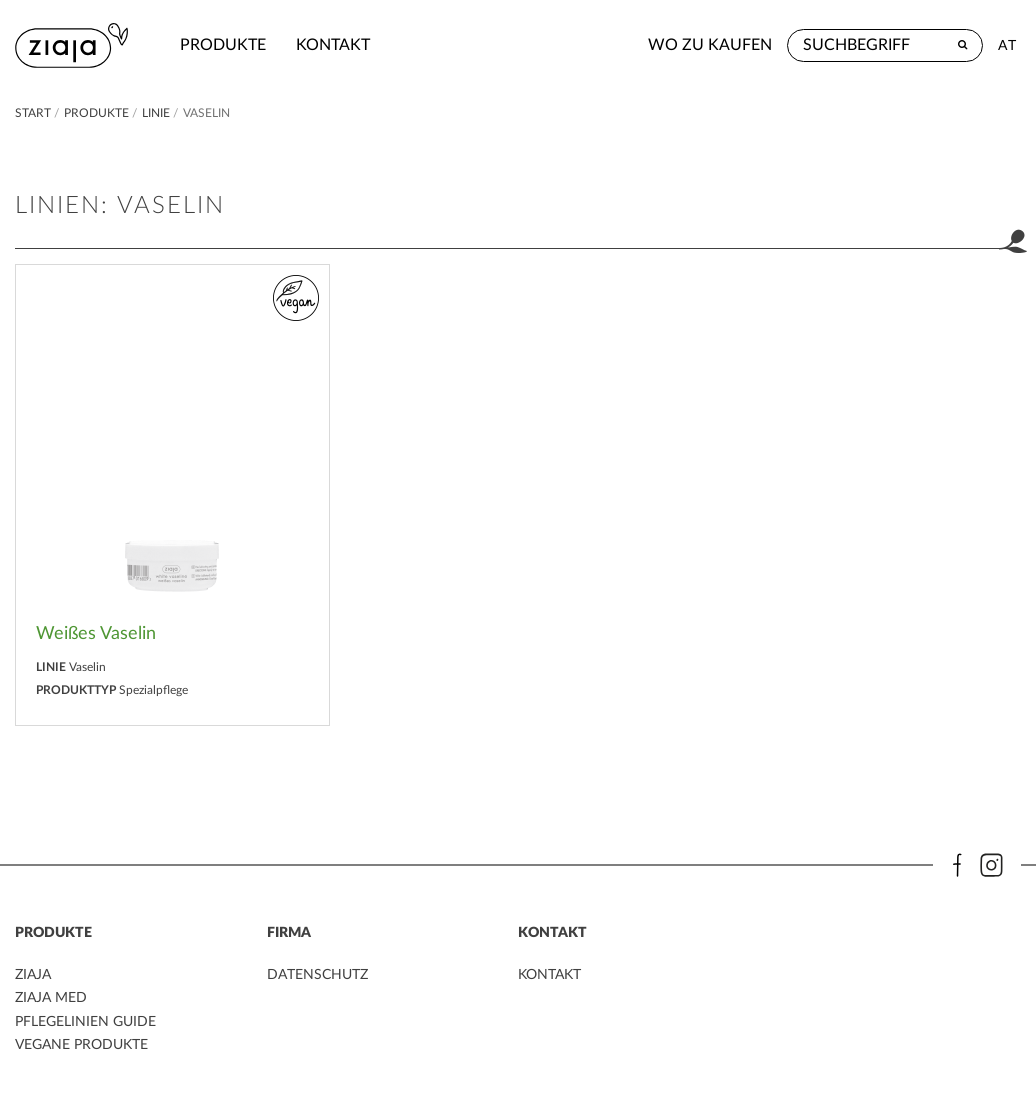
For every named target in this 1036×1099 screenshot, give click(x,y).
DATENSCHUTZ (317, 975)
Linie (156, 113)
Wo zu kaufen (710, 45)
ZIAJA (33, 975)
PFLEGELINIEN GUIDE (85, 1022)
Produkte (223, 45)
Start (34, 113)
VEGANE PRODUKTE (81, 1045)
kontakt (333, 45)
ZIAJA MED (51, 998)
